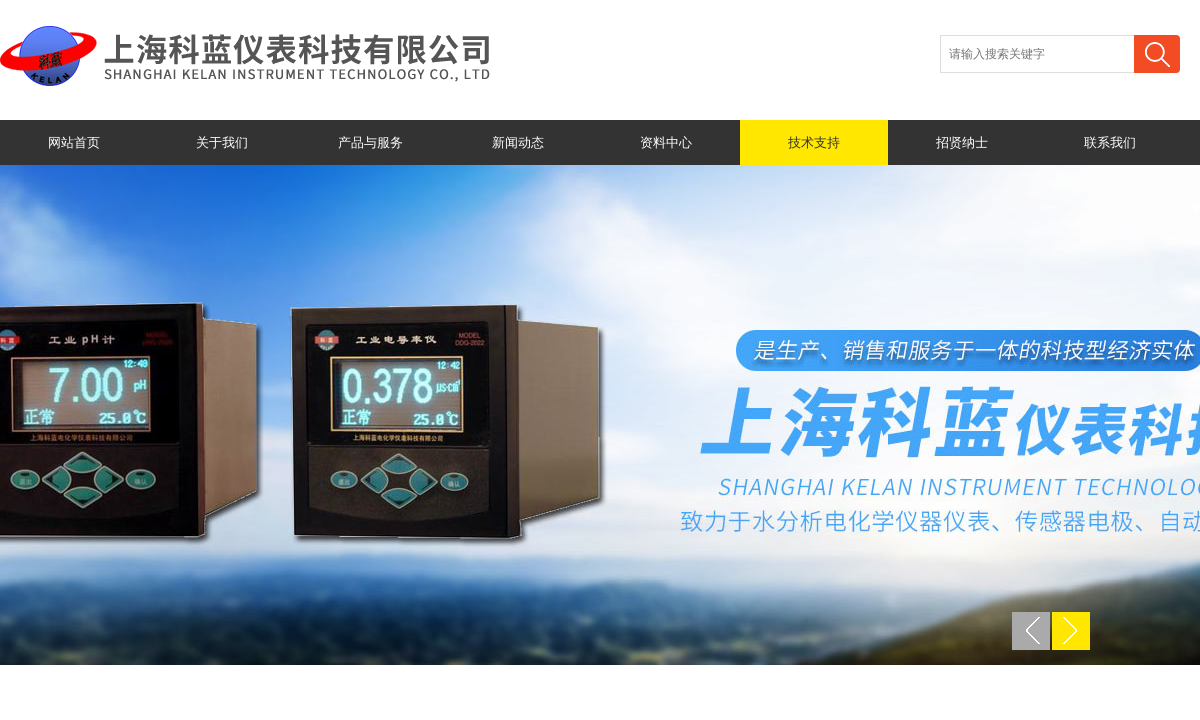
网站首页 (74, 142)
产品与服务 (370, 142)
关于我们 (222, 142)
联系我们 (1110, 142)
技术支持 (814, 142)
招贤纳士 (962, 142)
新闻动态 (518, 142)
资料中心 (666, 142)
